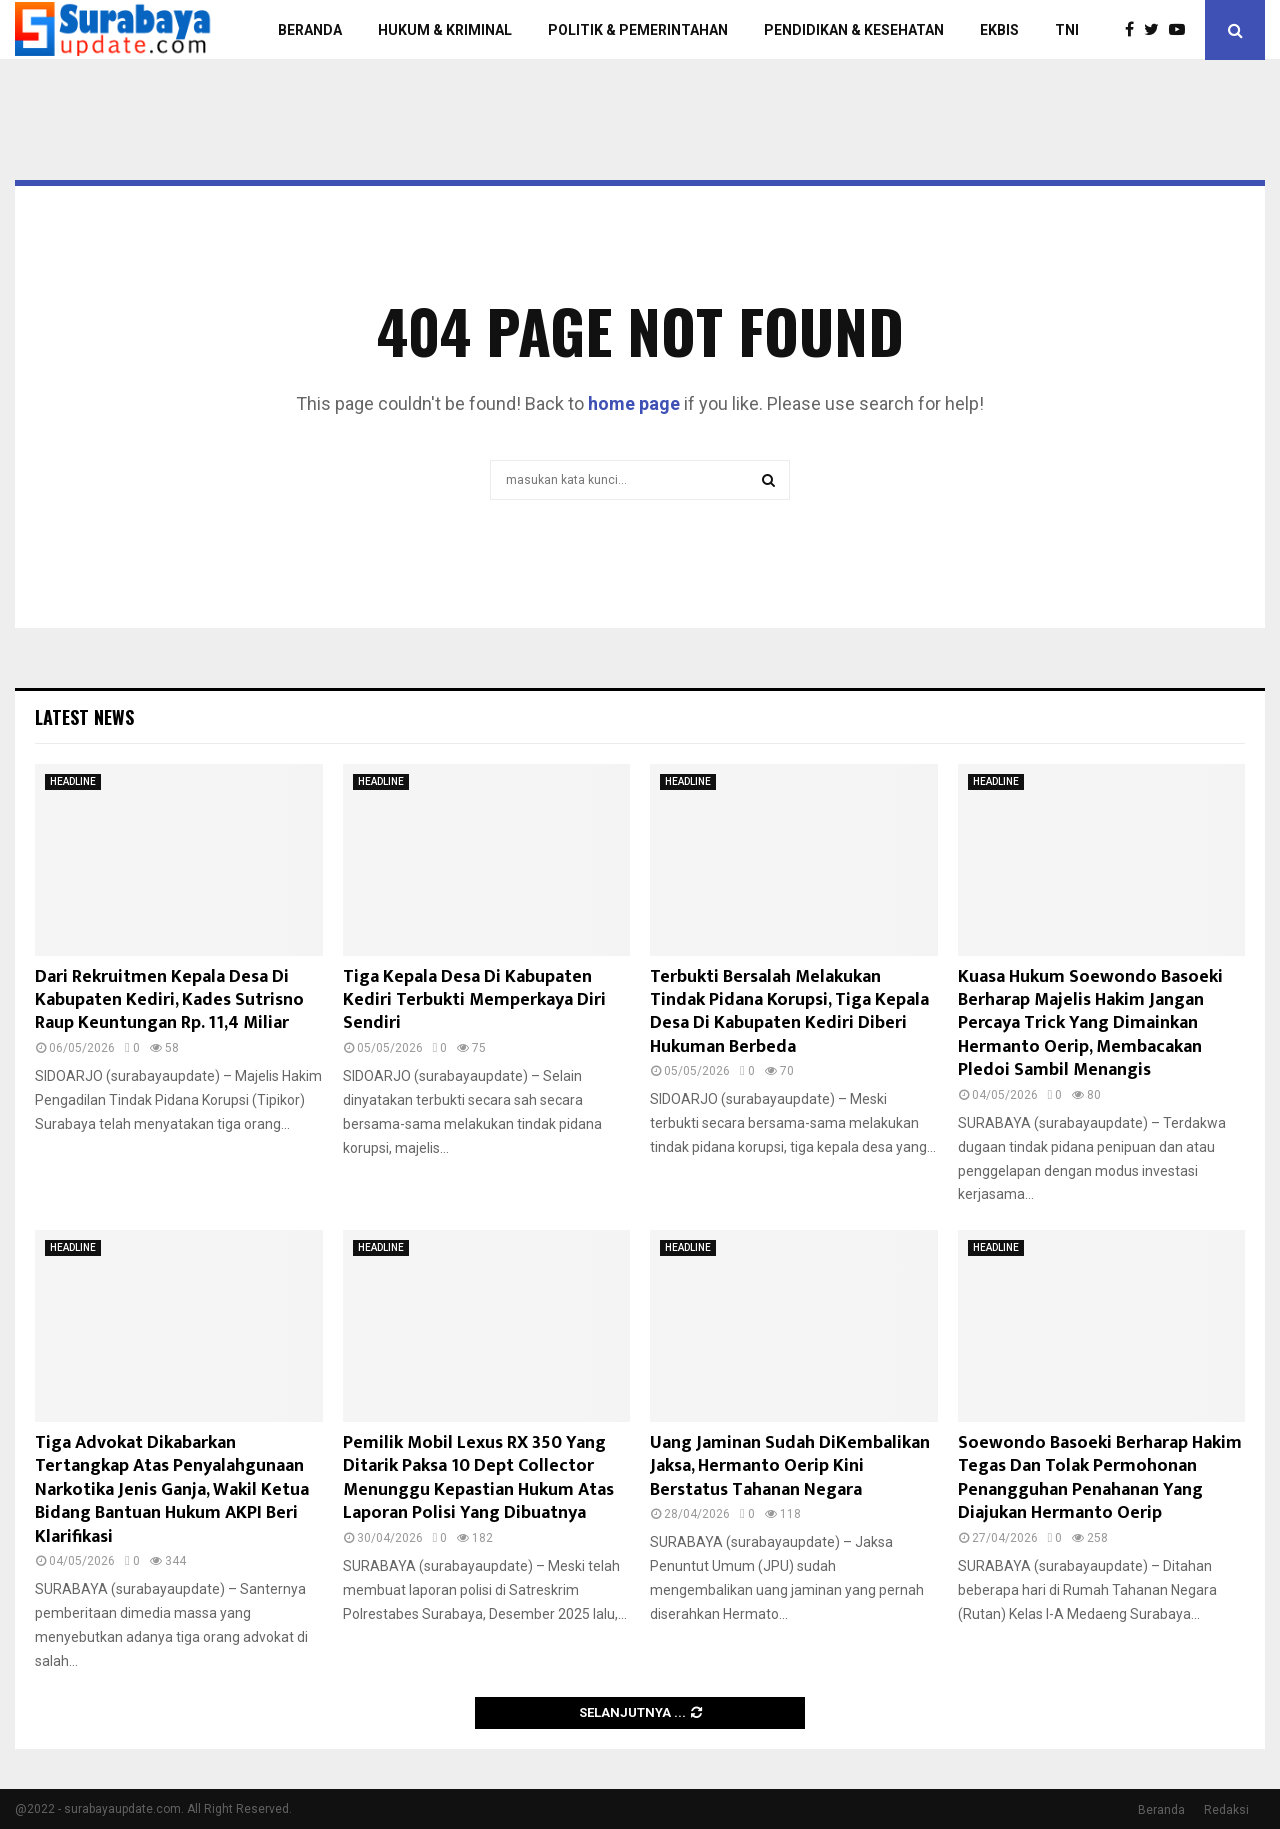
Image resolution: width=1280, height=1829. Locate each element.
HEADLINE (73, 781)
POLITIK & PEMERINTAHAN (638, 30)
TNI (1067, 30)
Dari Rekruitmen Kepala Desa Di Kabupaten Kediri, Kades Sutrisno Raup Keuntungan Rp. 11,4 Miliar (169, 1000)
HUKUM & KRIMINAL (445, 30)
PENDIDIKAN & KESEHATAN (854, 30)
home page (634, 403)
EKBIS (999, 30)
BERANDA (310, 30)
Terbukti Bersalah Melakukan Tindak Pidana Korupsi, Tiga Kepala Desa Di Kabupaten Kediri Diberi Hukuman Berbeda (789, 1012)
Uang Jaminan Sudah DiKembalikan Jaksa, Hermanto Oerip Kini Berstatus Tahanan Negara (790, 1466)
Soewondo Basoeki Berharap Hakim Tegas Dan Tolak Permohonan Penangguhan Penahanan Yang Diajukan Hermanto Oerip (1100, 1478)
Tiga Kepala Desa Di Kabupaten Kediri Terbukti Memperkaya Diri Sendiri (474, 1000)
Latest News (84, 717)
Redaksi (1226, 1810)
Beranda (1161, 1810)
